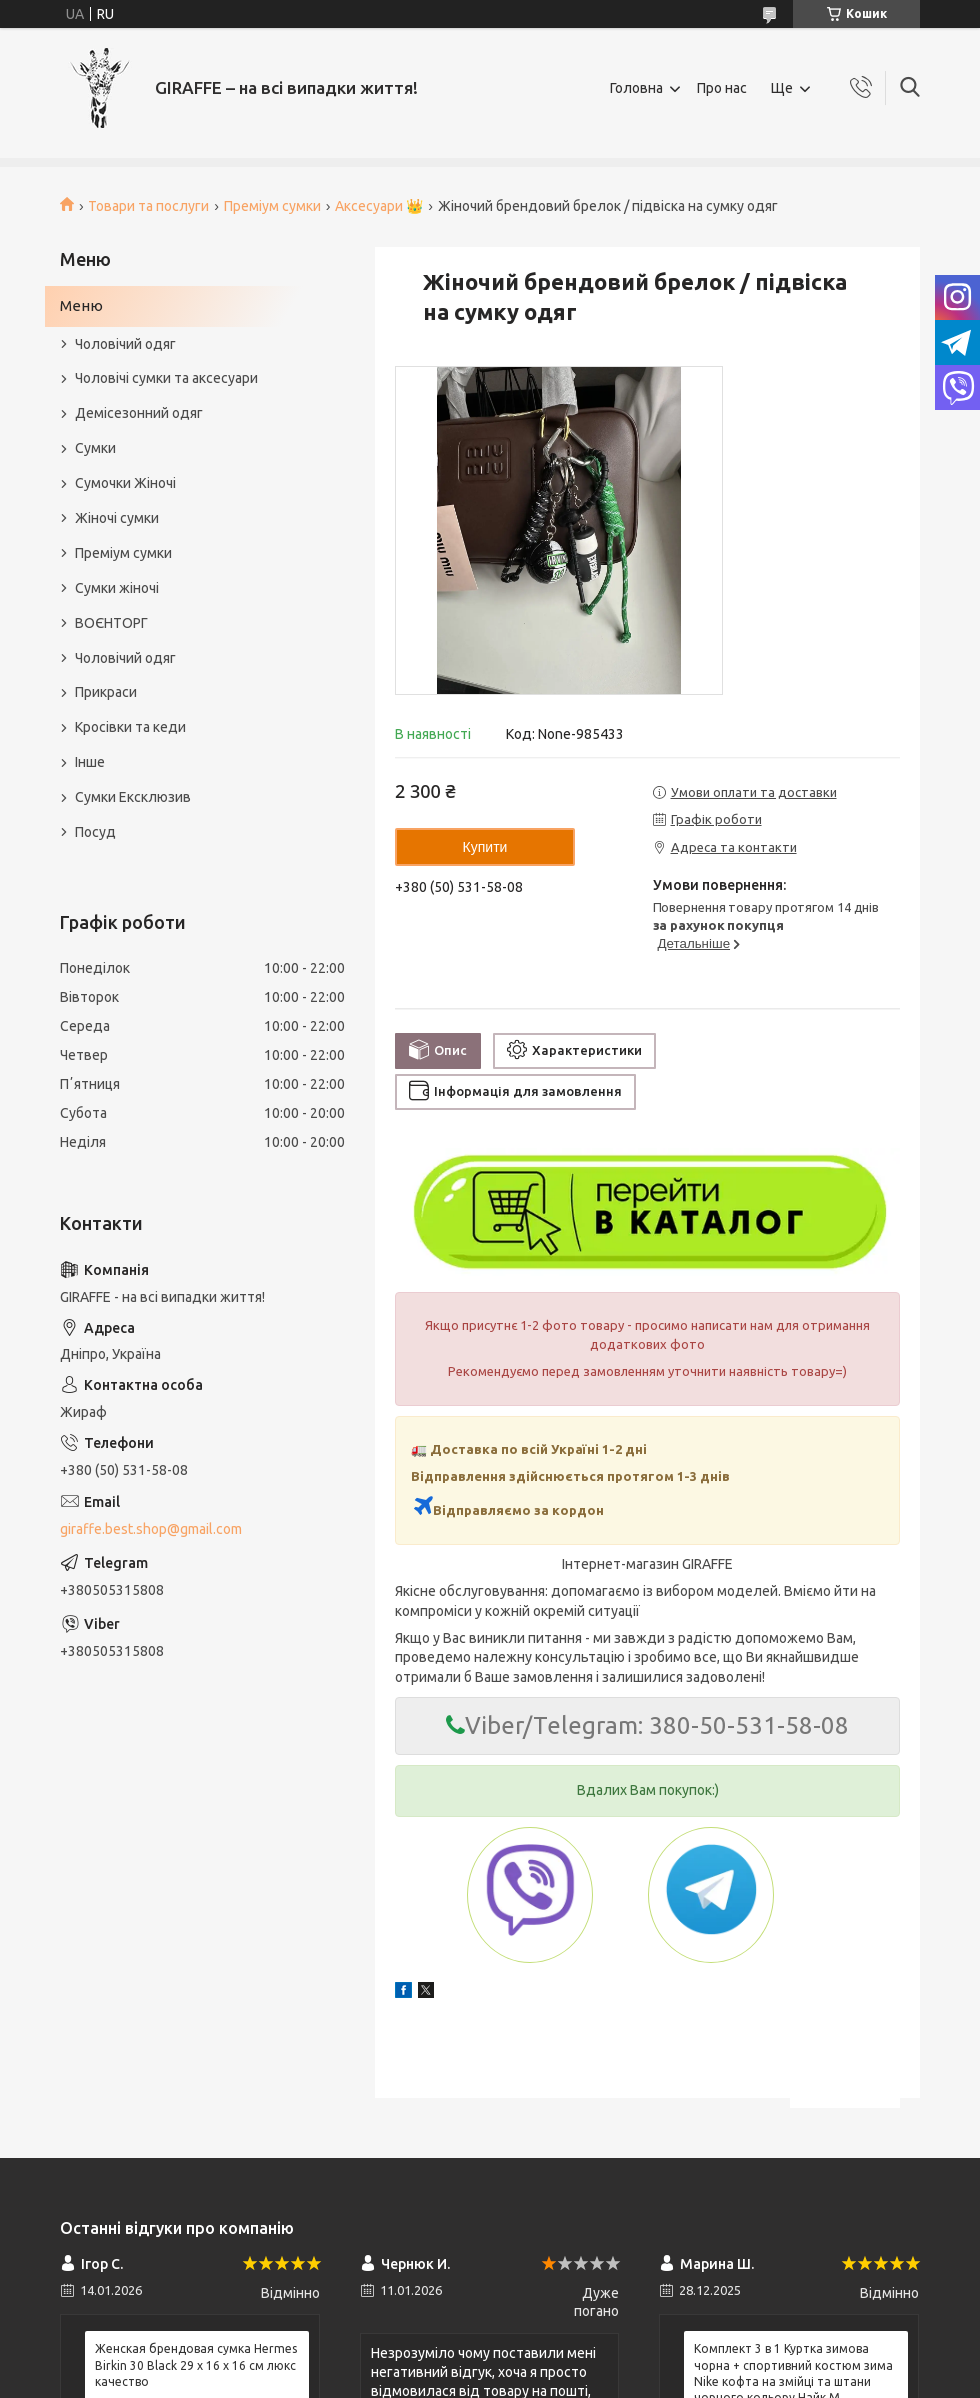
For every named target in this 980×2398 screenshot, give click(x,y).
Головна (636, 88)
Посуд (95, 832)
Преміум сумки (272, 206)
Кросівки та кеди (130, 727)
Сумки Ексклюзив (133, 797)
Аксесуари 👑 (379, 206)
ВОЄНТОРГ (111, 623)
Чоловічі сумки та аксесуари (166, 378)
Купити (485, 847)
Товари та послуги (148, 206)
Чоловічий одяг (125, 344)
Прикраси (106, 692)
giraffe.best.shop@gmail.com (151, 1529)
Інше (90, 762)
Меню (81, 305)
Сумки (95, 448)
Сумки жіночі (117, 588)
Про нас (722, 88)
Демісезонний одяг (139, 413)
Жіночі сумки (117, 518)
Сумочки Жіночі (125, 483)
